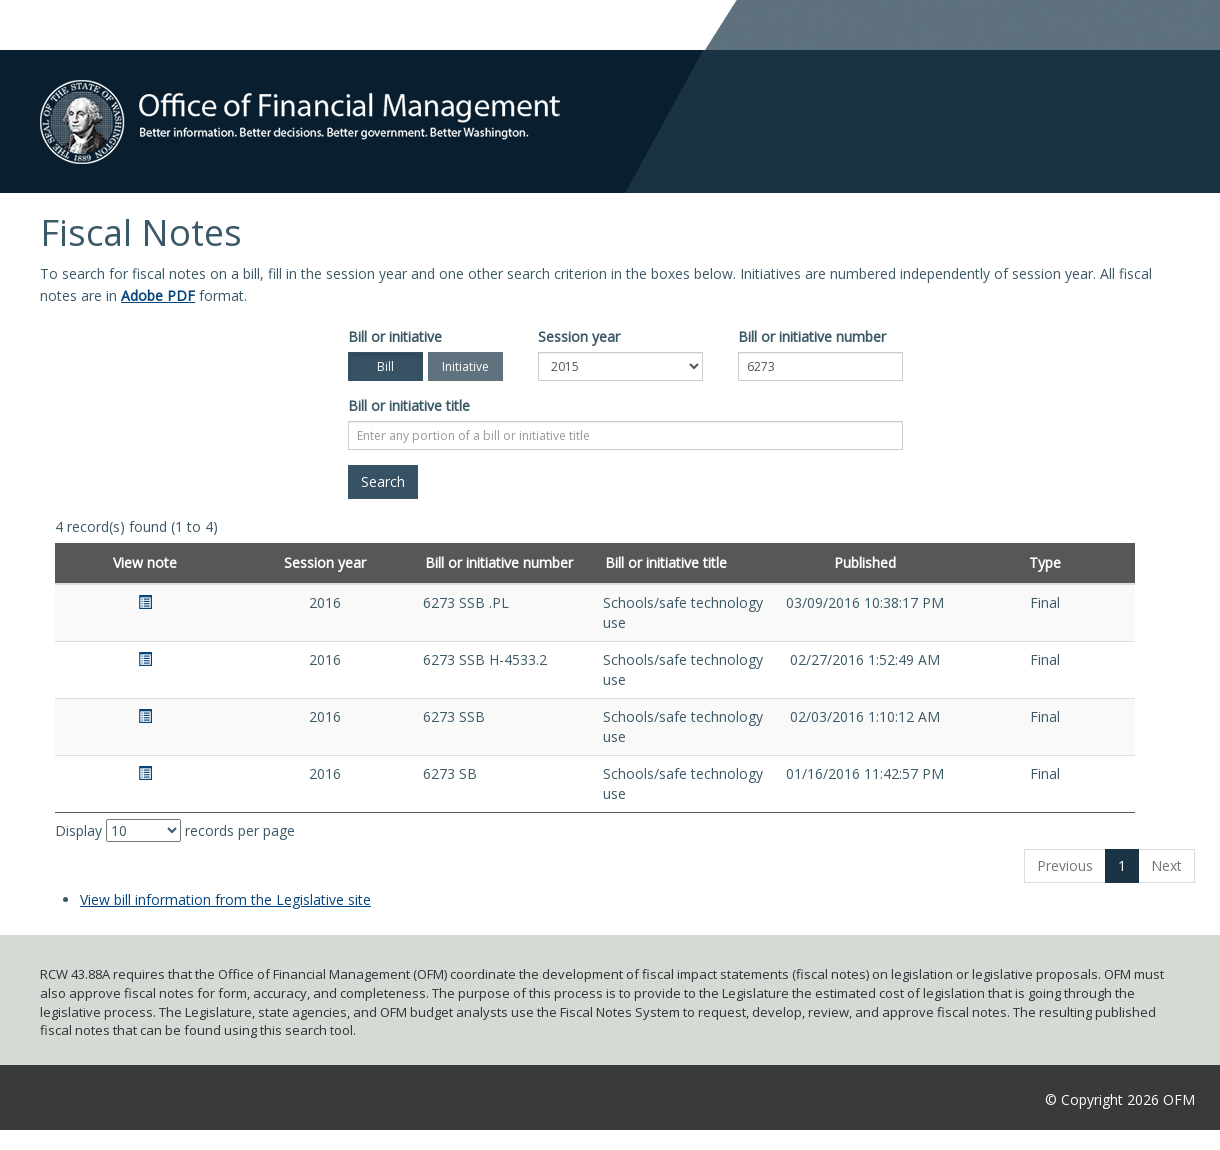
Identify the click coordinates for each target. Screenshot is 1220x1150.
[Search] (383, 482)
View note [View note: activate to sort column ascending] (145, 562)
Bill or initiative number (812, 336)
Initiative (465, 366)
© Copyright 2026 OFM (1120, 1099)
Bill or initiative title (409, 405)
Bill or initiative (395, 336)
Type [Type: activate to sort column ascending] (1045, 562)
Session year (579, 336)
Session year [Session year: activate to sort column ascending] (325, 562)
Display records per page (175, 830)
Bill (385, 366)
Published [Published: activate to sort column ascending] (865, 562)
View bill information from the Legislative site (225, 899)
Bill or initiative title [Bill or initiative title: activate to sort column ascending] (666, 562)
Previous (1065, 865)
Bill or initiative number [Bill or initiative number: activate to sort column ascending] (499, 562)
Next (1166, 865)
